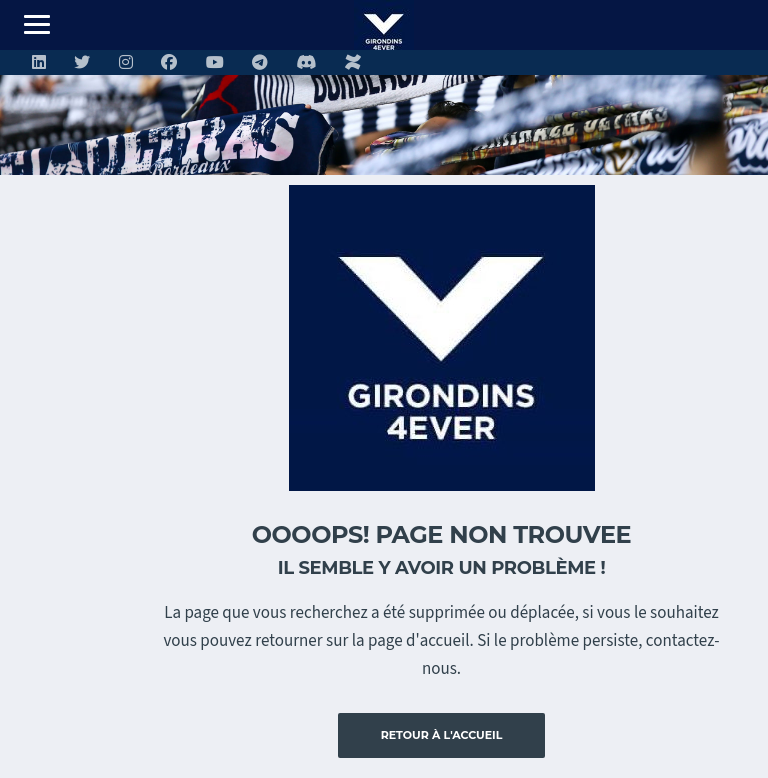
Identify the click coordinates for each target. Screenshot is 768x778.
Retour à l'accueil (442, 735)
